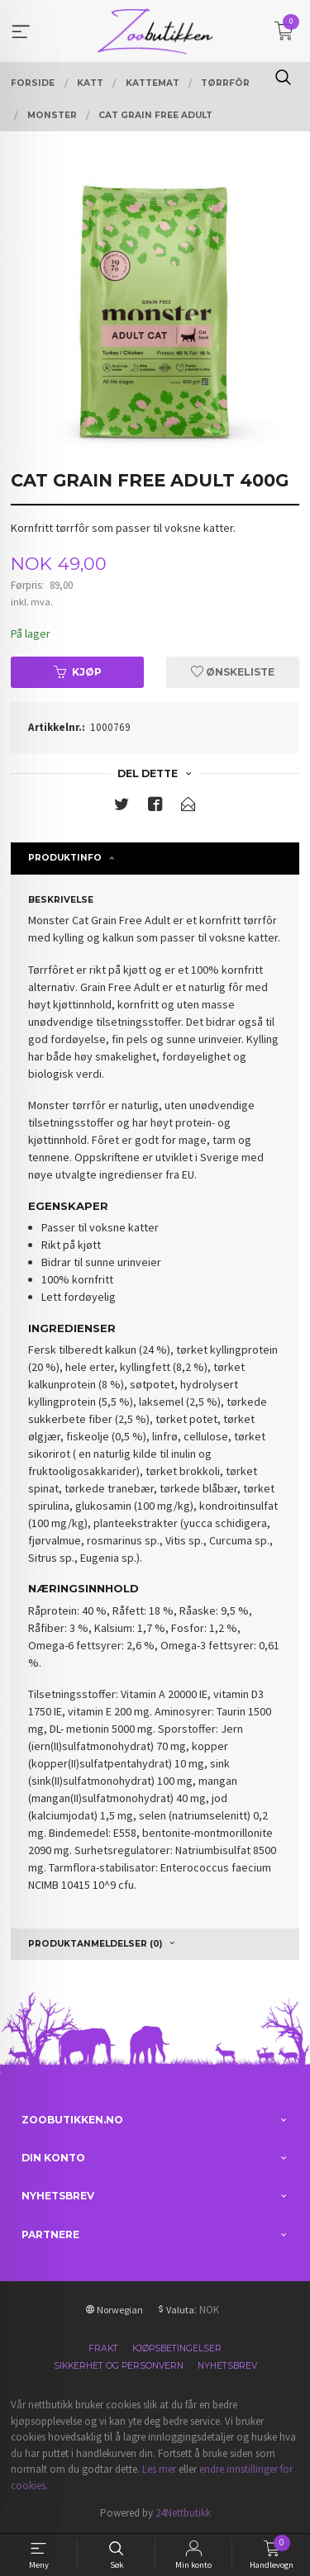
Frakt (103, 2348)
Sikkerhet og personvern (119, 2365)
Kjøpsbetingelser (177, 2348)
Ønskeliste (232, 672)
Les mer (159, 2469)
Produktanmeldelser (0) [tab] (95, 1943)
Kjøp (78, 672)
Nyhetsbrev (227, 2365)
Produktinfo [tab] (65, 857)
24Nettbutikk (183, 2513)
